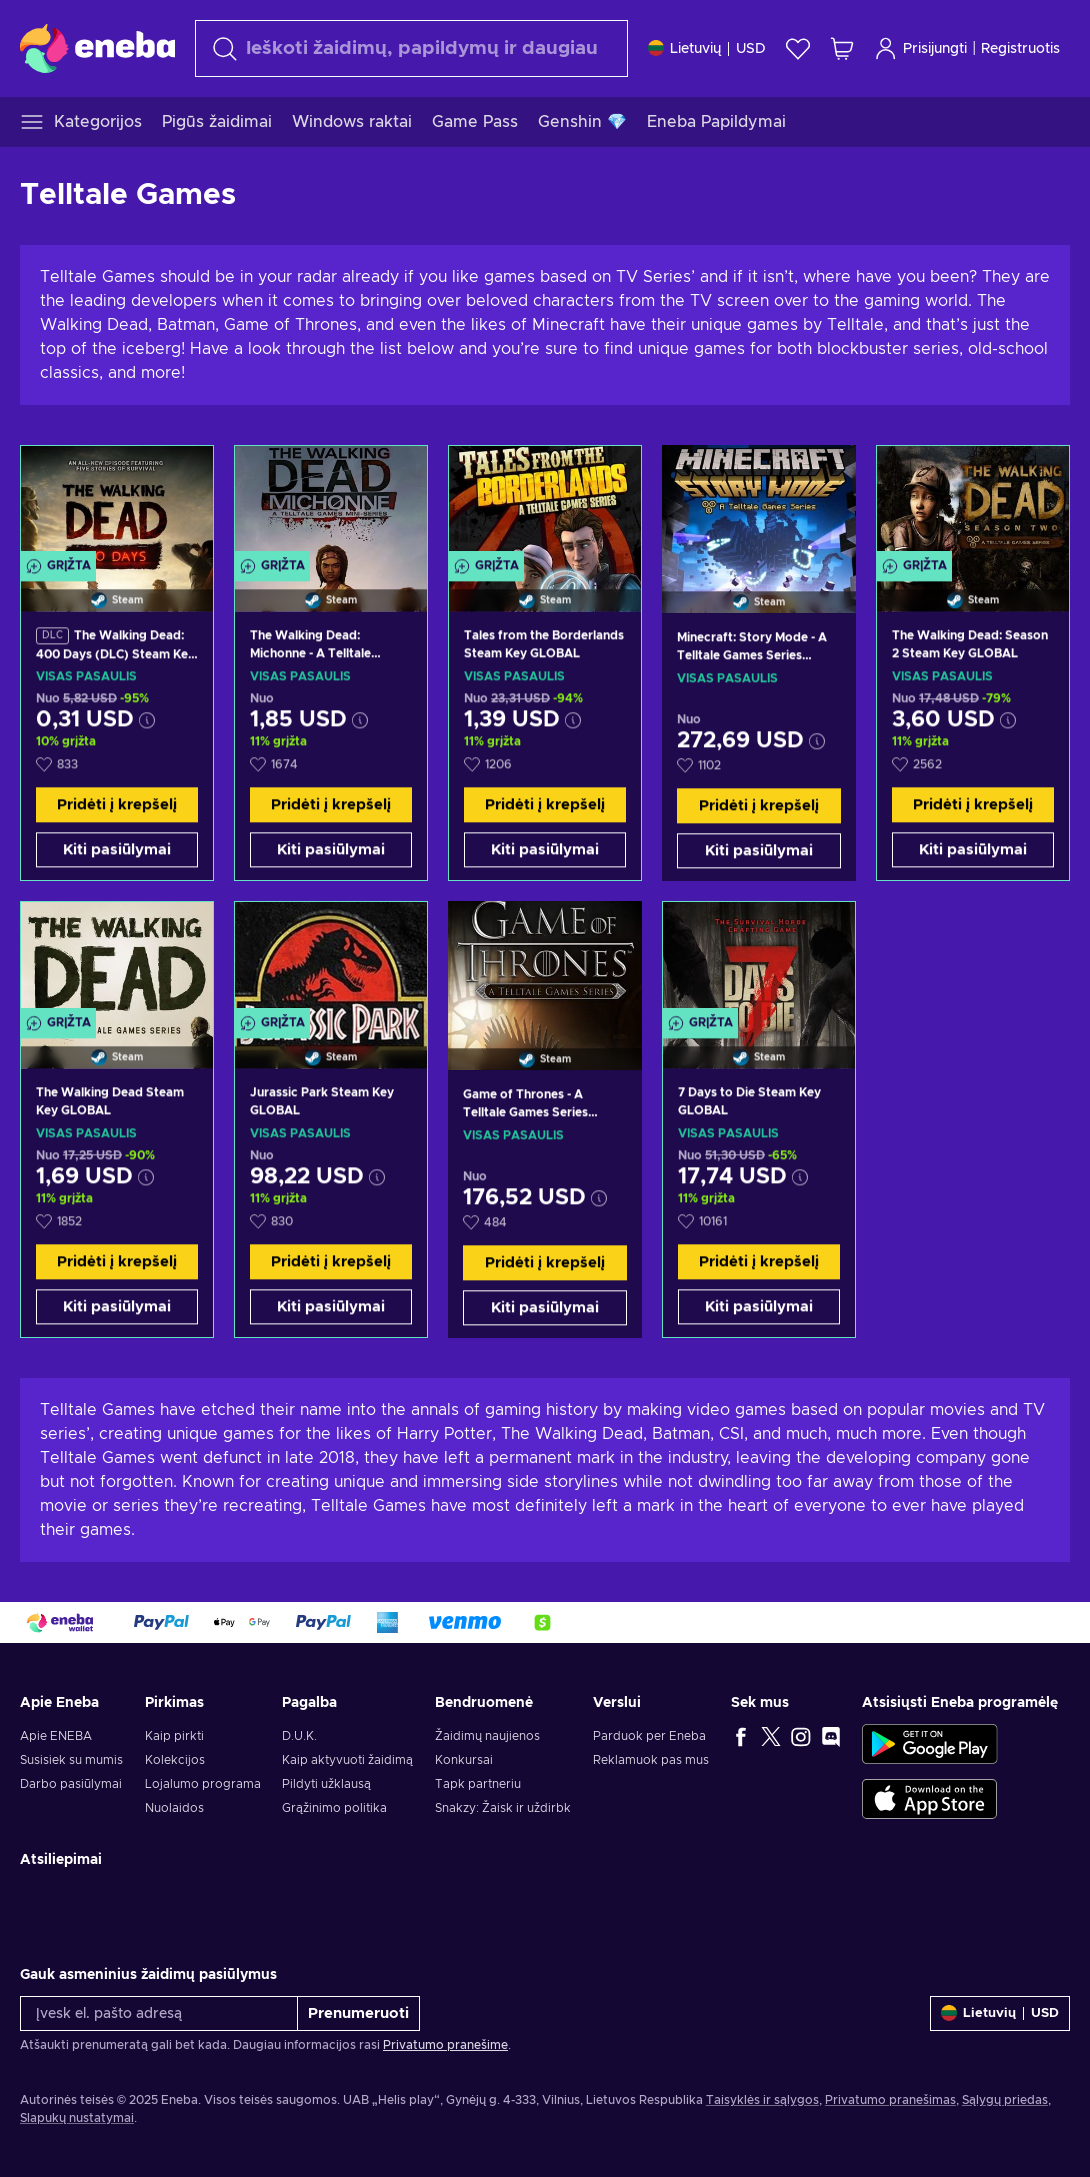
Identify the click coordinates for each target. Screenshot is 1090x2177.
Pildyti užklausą (326, 1784)
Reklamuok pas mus (651, 1760)
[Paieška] (411, 48)
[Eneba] (97, 48)
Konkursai (464, 1760)
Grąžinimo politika (334, 1808)
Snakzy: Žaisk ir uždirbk (503, 1808)
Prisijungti (920, 48)
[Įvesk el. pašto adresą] (159, 2013)
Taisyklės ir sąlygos (762, 2100)
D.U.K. (299, 1736)
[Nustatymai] (707, 48)
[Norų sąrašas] (798, 48)
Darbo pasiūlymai (71, 1784)
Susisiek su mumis (71, 1760)
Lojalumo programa (203, 1784)
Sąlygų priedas (1005, 2100)
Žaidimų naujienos (487, 1736)
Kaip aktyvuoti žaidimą (347, 1760)
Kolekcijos (175, 1760)
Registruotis (1020, 49)
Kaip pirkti (174, 1736)
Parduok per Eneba (649, 1736)
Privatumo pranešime (445, 2045)
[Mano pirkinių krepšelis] (842, 48)
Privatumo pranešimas (890, 2100)
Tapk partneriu (478, 1784)
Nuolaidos (174, 1808)
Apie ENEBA (56, 1736)
